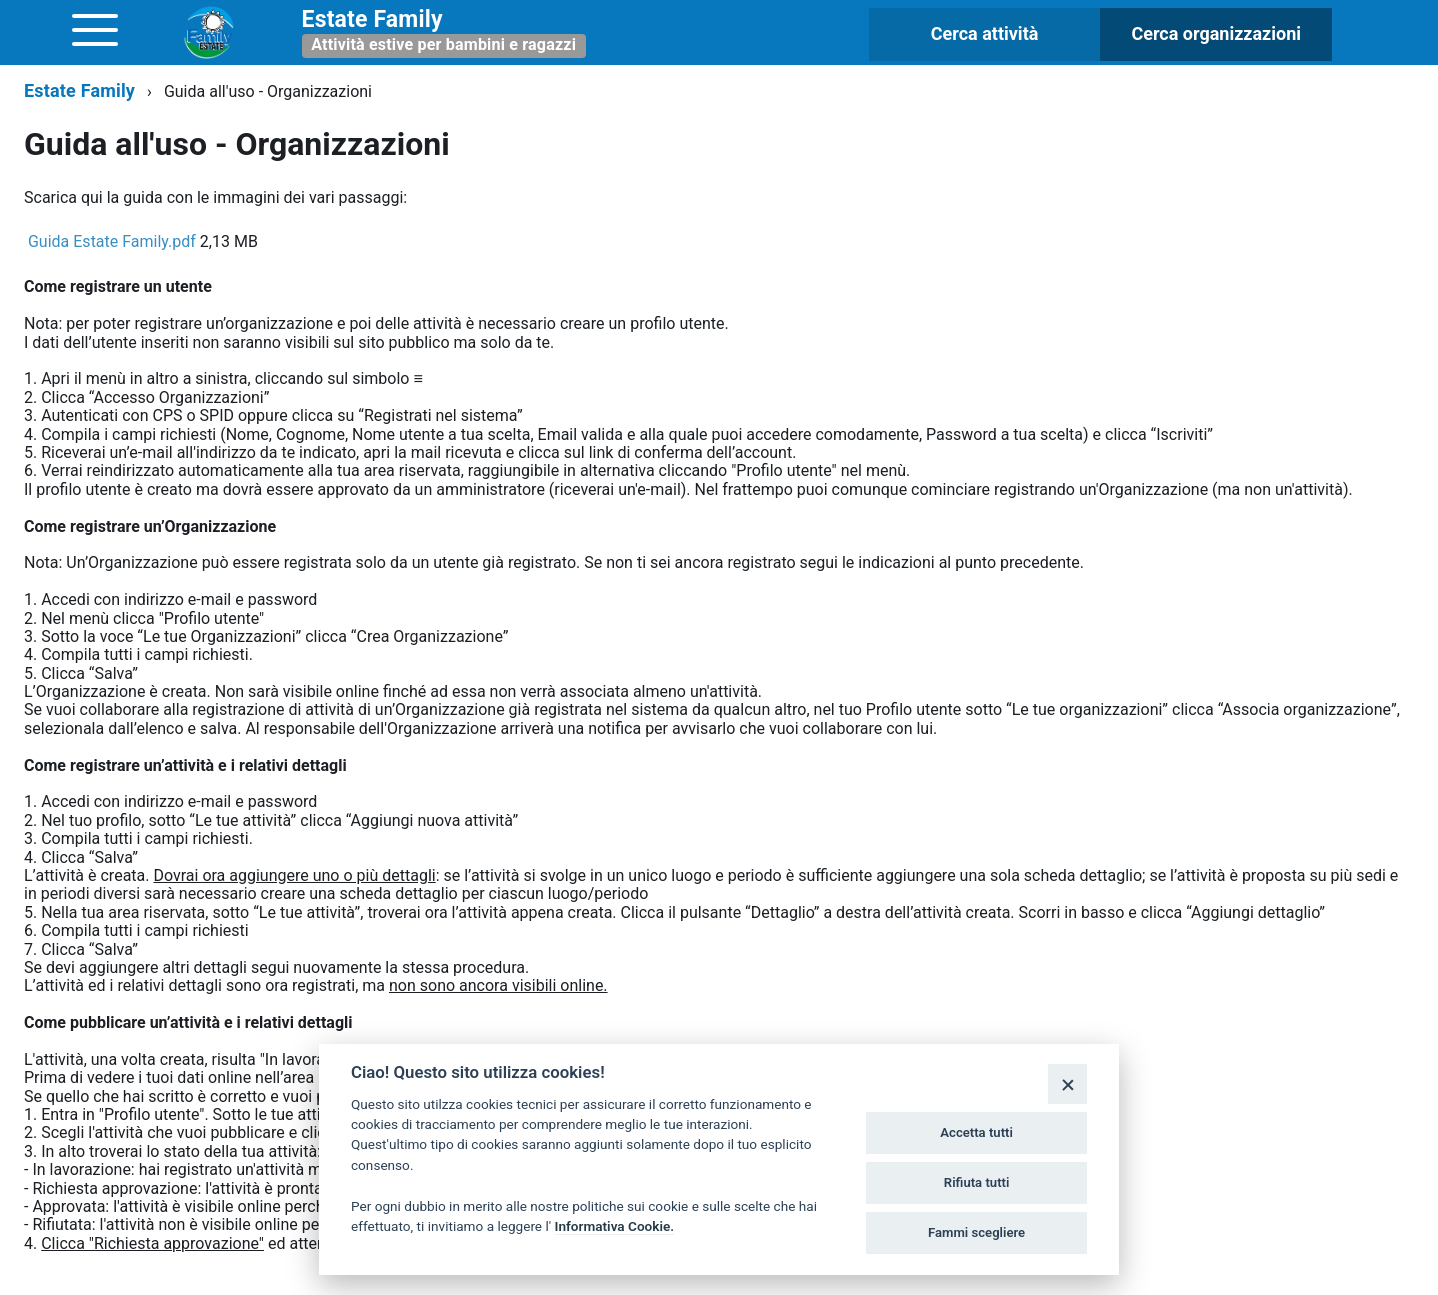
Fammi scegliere (976, 1232)
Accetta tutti (976, 1132)
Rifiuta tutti (977, 1182)
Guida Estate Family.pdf (112, 241)
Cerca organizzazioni (1216, 33)
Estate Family (79, 90)
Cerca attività (985, 33)
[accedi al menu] (95, 30)
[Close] (1067, 1083)
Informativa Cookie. (615, 1226)
